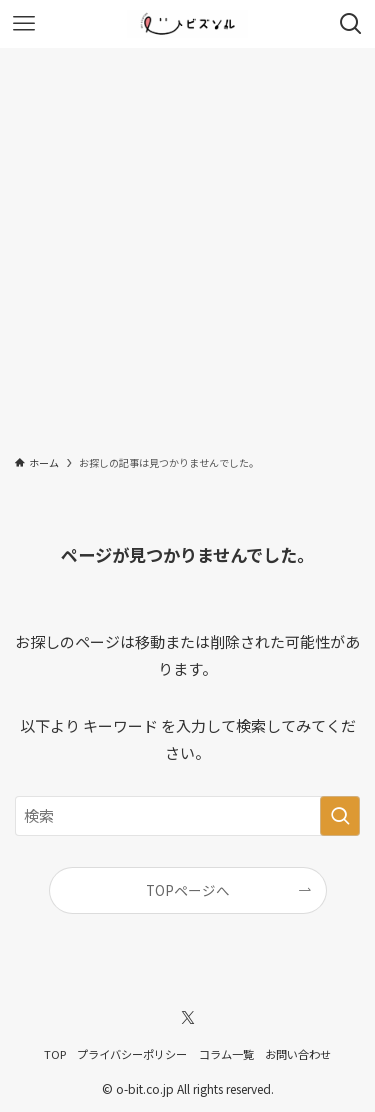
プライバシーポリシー (132, 1054)
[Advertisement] (187, 245)
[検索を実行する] (340, 816)
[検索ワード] (187, 816)
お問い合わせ (298, 1054)
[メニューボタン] (24, 24)
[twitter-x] (188, 1018)
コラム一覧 (226, 1054)
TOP (55, 1054)
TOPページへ (188, 890)
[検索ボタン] (351, 24)
